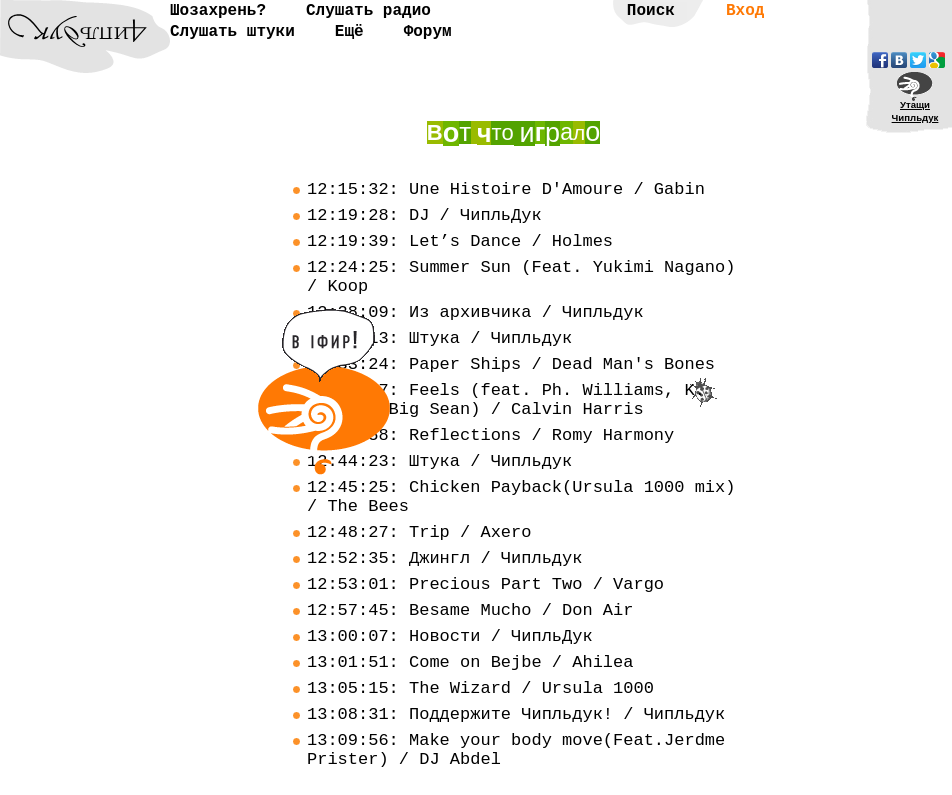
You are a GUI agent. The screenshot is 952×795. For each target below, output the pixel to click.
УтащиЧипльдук (915, 111)
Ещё (349, 32)
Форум (428, 32)
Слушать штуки (232, 32)
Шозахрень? (218, 11)
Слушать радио (368, 11)
